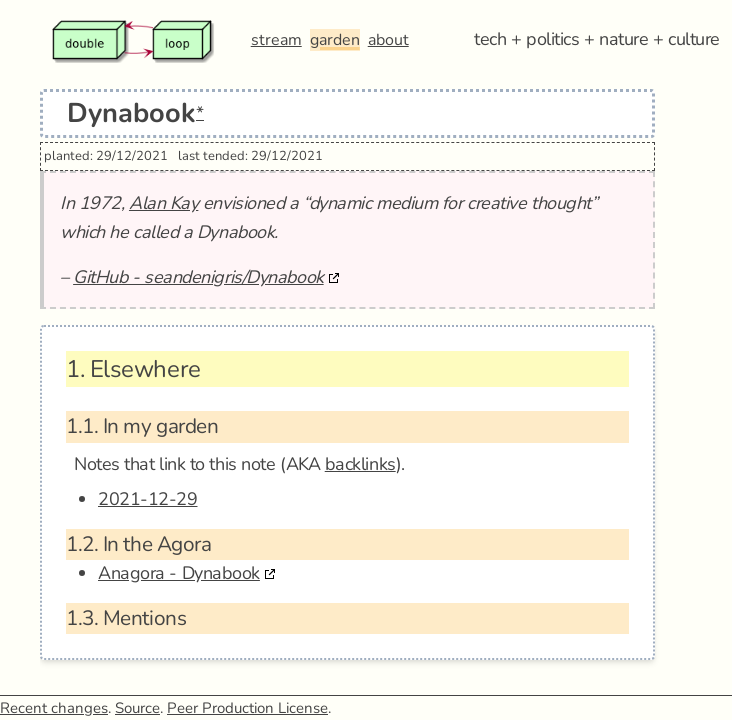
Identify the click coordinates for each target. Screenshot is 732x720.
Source (137, 708)
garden (335, 40)
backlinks (360, 464)
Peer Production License (247, 708)
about (388, 40)
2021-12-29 (148, 499)
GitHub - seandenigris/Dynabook (198, 277)
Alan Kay (163, 203)
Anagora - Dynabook (179, 573)
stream (276, 40)
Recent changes (54, 708)
